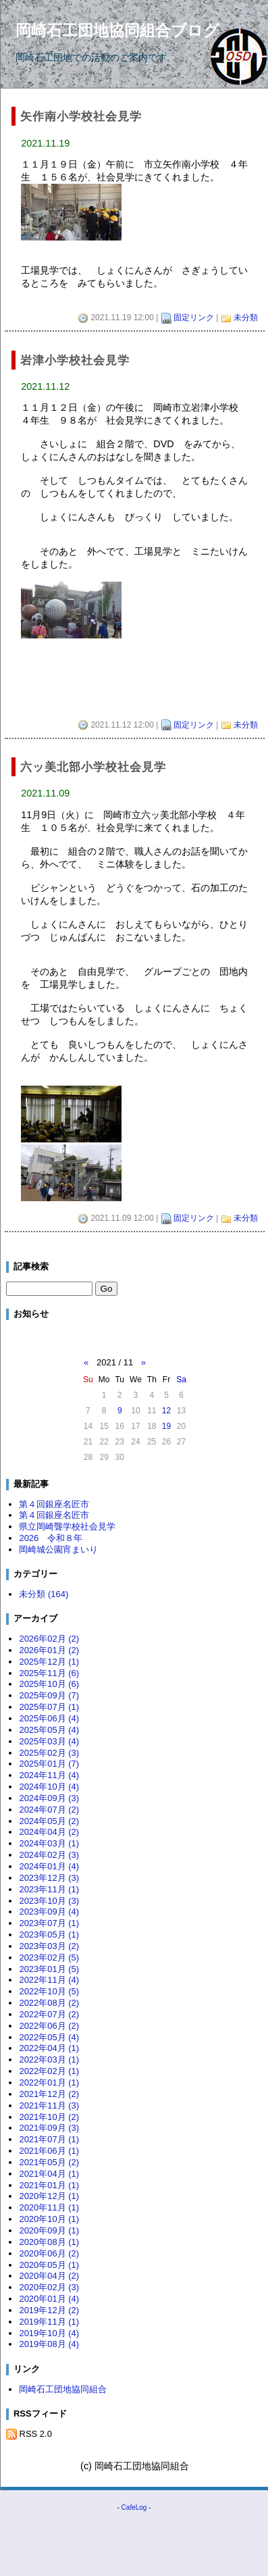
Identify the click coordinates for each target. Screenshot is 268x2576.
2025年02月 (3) (49, 1753)
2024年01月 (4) (49, 1866)
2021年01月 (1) (49, 2185)
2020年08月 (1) (49, 2242)
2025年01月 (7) (49, 1764)
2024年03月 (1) (49, 1843)
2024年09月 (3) (49, 1798)
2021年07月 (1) (49, 2139)
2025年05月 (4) (49, 1730)
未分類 (246, 317)
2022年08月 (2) (49, 2003)
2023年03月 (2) (49, 1946)
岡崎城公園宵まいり (58, 1549)
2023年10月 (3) (49, 1901)
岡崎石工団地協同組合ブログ (117, 30)
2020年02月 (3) (49, 2287)
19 (166, 1426)
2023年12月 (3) (49, 1878)
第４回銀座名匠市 (54, 1504)
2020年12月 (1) (49, 2196)
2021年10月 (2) (49, 2117)
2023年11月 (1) (49, 1889)
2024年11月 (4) (49, 1775)
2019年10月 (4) (49, 2333)
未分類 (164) (43, 1594)
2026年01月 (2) (49, 1650)
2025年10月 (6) (49, 1684)
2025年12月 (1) (49, 1662)
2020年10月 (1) (49, 2219)
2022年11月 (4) (49, 1980)
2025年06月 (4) (49, 1718)
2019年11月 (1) (49, 2322)
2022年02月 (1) (49, 2071)
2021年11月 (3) (49, 2105)
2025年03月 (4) (49, 1741)
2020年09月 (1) (49, 2230)
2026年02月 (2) (49, 1639)
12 (166, 1410)
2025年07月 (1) (49, 1707)
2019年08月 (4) (49, 2344)
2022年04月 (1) (49, 2048)
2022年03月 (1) (49, 2059)
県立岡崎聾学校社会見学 (67, 1526)
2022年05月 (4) (49, 2037)
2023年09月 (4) (49, 1911)
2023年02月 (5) (49, 1957)
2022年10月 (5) (49, 1991)
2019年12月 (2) (49, 2310)
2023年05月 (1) (49, 1934)
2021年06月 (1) (49, 2151)
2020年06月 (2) (49, 2253)
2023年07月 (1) (49, 1923)
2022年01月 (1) (49, 2082)
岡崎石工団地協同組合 (63, 2389)
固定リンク (193, 317)
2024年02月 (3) (49, 1855)
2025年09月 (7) (49, 1695)
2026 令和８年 (50, 1538)
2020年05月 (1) (49, 2265)
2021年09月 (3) (49, 2128)
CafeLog (134, 2507)
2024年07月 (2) (49, 1809)
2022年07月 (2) (49, 2014)
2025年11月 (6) (49, 1673)
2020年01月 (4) (49, 2299)
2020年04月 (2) (49, 2276)
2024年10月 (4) (49, 1787)
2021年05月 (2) (49, 2162)
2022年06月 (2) (49, 2026)
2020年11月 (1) (49, 2207)
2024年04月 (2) (49, 1832)
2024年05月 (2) (49, 1821)
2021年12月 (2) (49, 2094)
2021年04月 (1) (49, 2174)
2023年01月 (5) (49, 1969)
